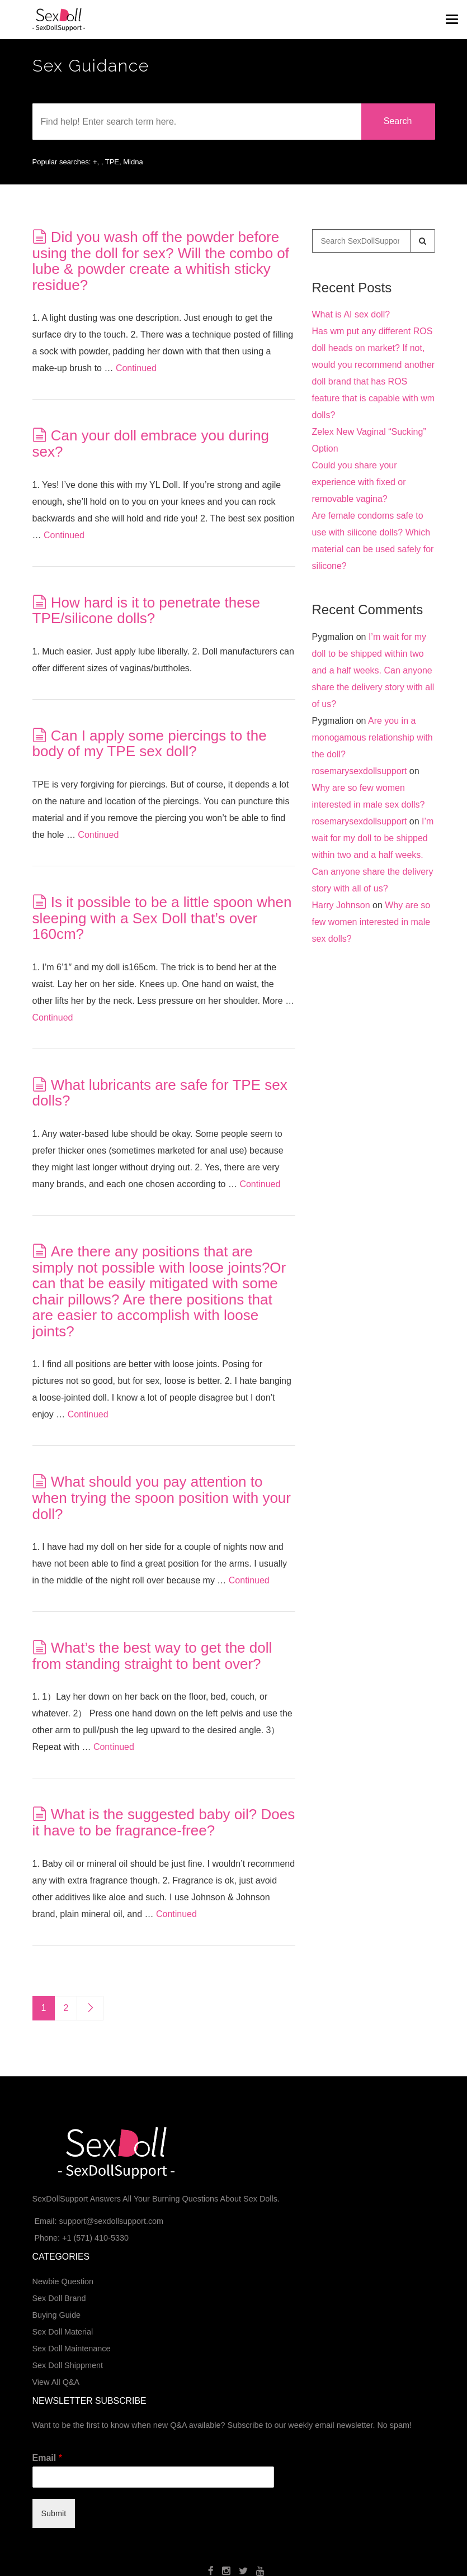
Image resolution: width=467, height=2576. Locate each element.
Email (47, 2458)
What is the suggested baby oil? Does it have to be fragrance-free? (163, 1822)
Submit (54, 2513)
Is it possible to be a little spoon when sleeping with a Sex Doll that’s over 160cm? (162, 918)
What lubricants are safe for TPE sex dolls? (159, 1092)
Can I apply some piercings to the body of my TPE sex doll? (149, 743)
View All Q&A (56, 2382)
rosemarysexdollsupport (359, 771)
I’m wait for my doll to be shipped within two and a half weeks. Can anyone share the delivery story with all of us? (373, 670)
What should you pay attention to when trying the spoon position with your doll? (161, 1497)
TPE (112, 162)
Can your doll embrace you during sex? (150, 443)
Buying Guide (56, 2315)
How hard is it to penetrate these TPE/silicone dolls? (146, 610)
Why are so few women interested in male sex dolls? (371, 921)
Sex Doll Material (62, 2331)
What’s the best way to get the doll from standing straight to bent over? (152, 1655)
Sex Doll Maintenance (71, 2348)
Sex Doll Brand (59, 2298)
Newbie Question (63, 2281)
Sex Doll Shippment (67, 2365)
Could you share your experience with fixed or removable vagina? (359, 482)
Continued (136, 368)
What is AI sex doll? (351, 314)
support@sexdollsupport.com (111, 2221)
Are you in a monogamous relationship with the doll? (372, 737)
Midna (133, 162)
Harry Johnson (341, 905)
